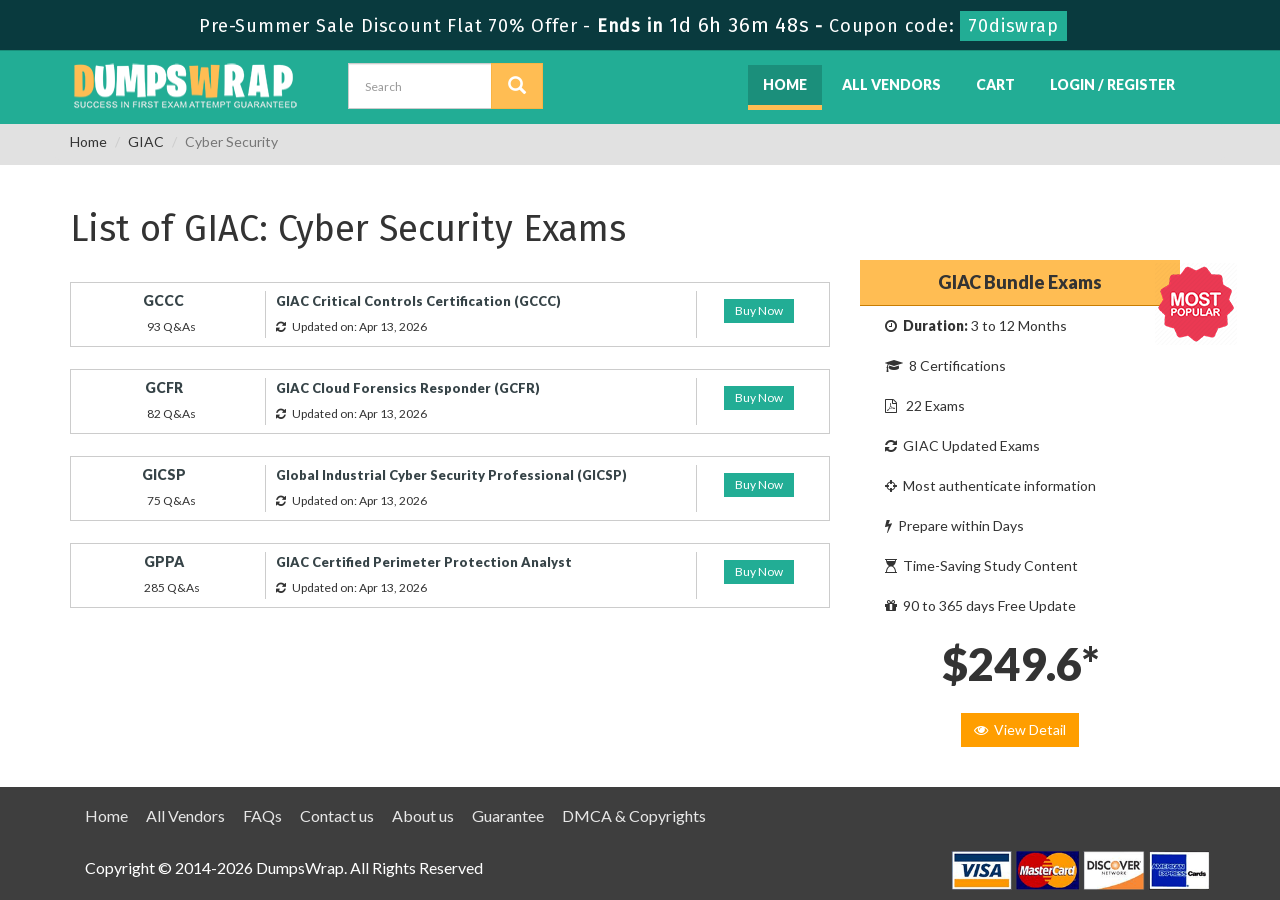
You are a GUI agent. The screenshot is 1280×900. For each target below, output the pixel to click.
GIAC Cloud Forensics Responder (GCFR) (408, 388)
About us (423, 815)
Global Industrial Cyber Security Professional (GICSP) (451, 475)
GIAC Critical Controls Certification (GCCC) (418, 301)
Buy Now (759, 310)
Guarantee (508, 815)
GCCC (163, 300)
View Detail (1020, 729)
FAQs (262, 815)
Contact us (337, 815)
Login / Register (1112, 84)
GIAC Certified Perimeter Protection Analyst (424, 562)
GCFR (164, 387)
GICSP (164, 474)
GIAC (146, 141)
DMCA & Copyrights (634, 815)
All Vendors (891, 84)
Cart (995, 84)
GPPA (164, 561)
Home (785, 84)
